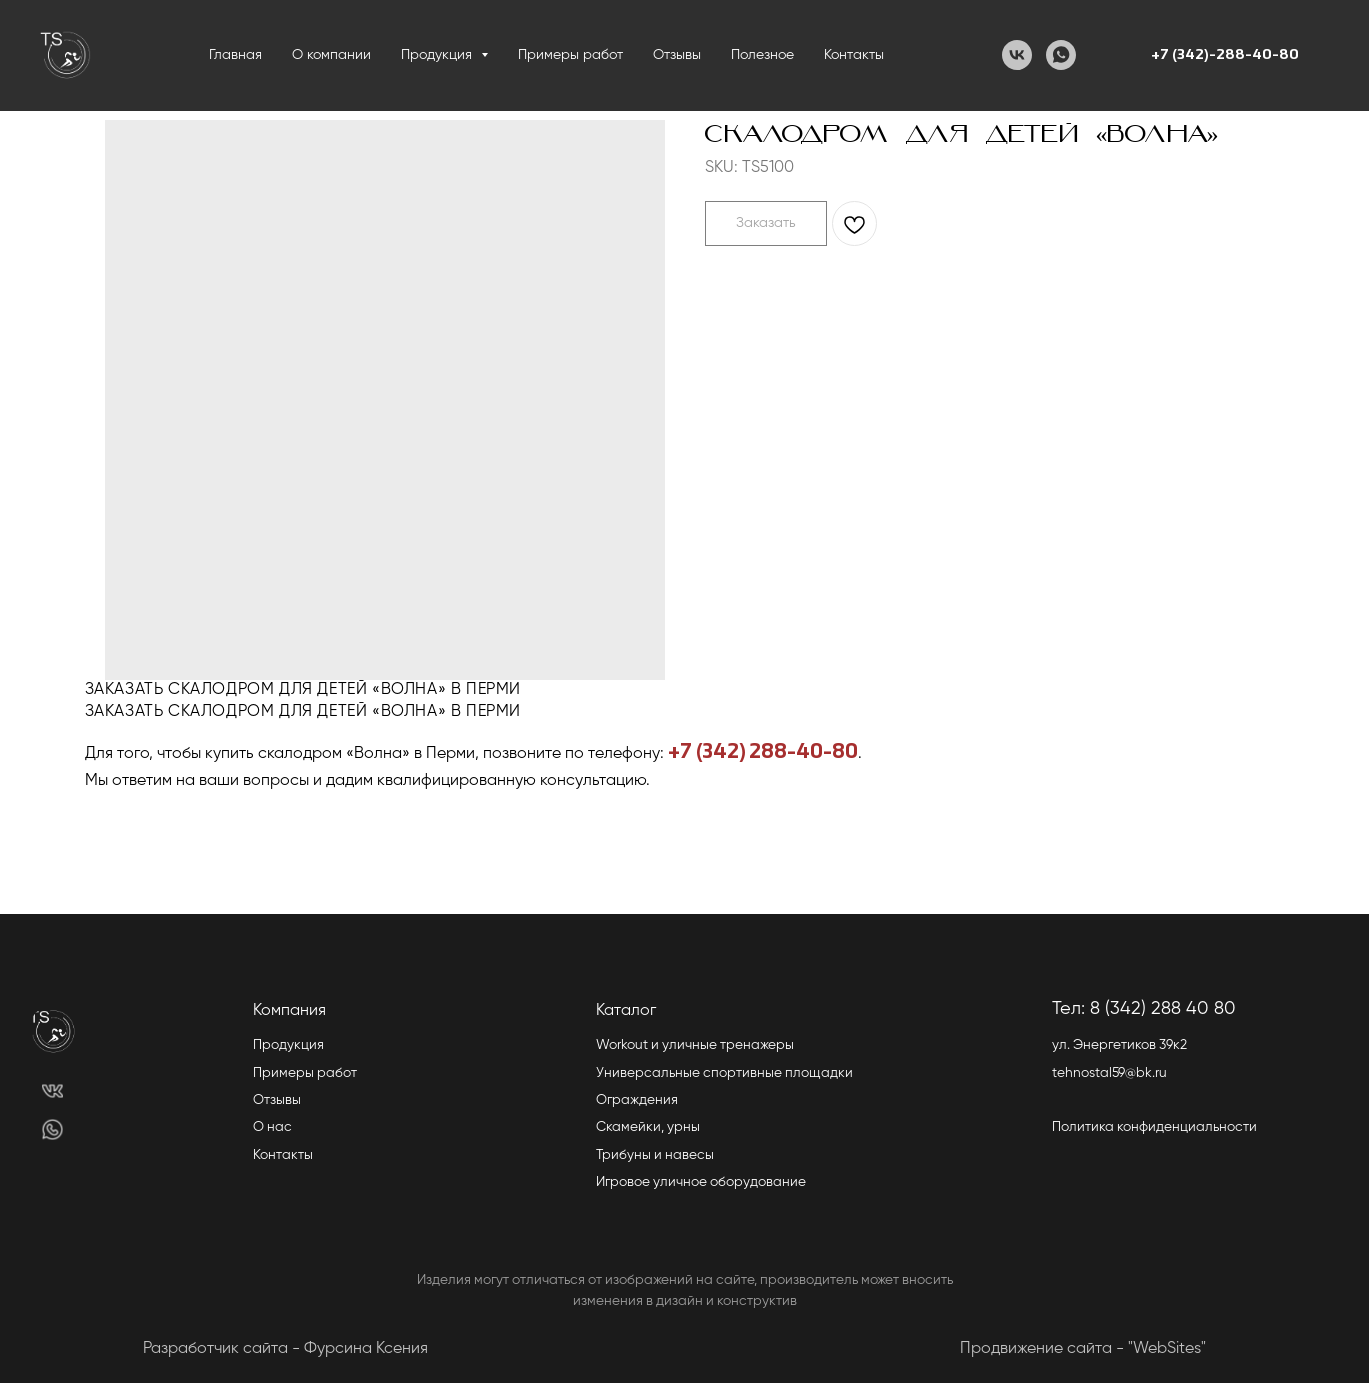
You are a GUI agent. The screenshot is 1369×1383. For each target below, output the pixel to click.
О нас (272, 1127)
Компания (289, 1011)
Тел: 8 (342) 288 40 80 (1144, 1009)
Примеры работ (570, 55)
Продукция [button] (438, 55)
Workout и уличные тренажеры (695, 1045)
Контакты (854, 55)
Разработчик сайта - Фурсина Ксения (285, 1349)
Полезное (762, 55)
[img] (52, 1091)
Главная (235, 55)
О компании (331, 55)
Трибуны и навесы (655, 1155)
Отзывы (677, 55)
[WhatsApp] (1061, 55)
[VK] (1017, 55)
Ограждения (637, 1100)
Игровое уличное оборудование (701, 1182)
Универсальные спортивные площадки (724, 1073)
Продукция (288, 1045)
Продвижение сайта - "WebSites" (1083, 1349)
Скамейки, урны (648, 1127)
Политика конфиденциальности (1154, 1127)
